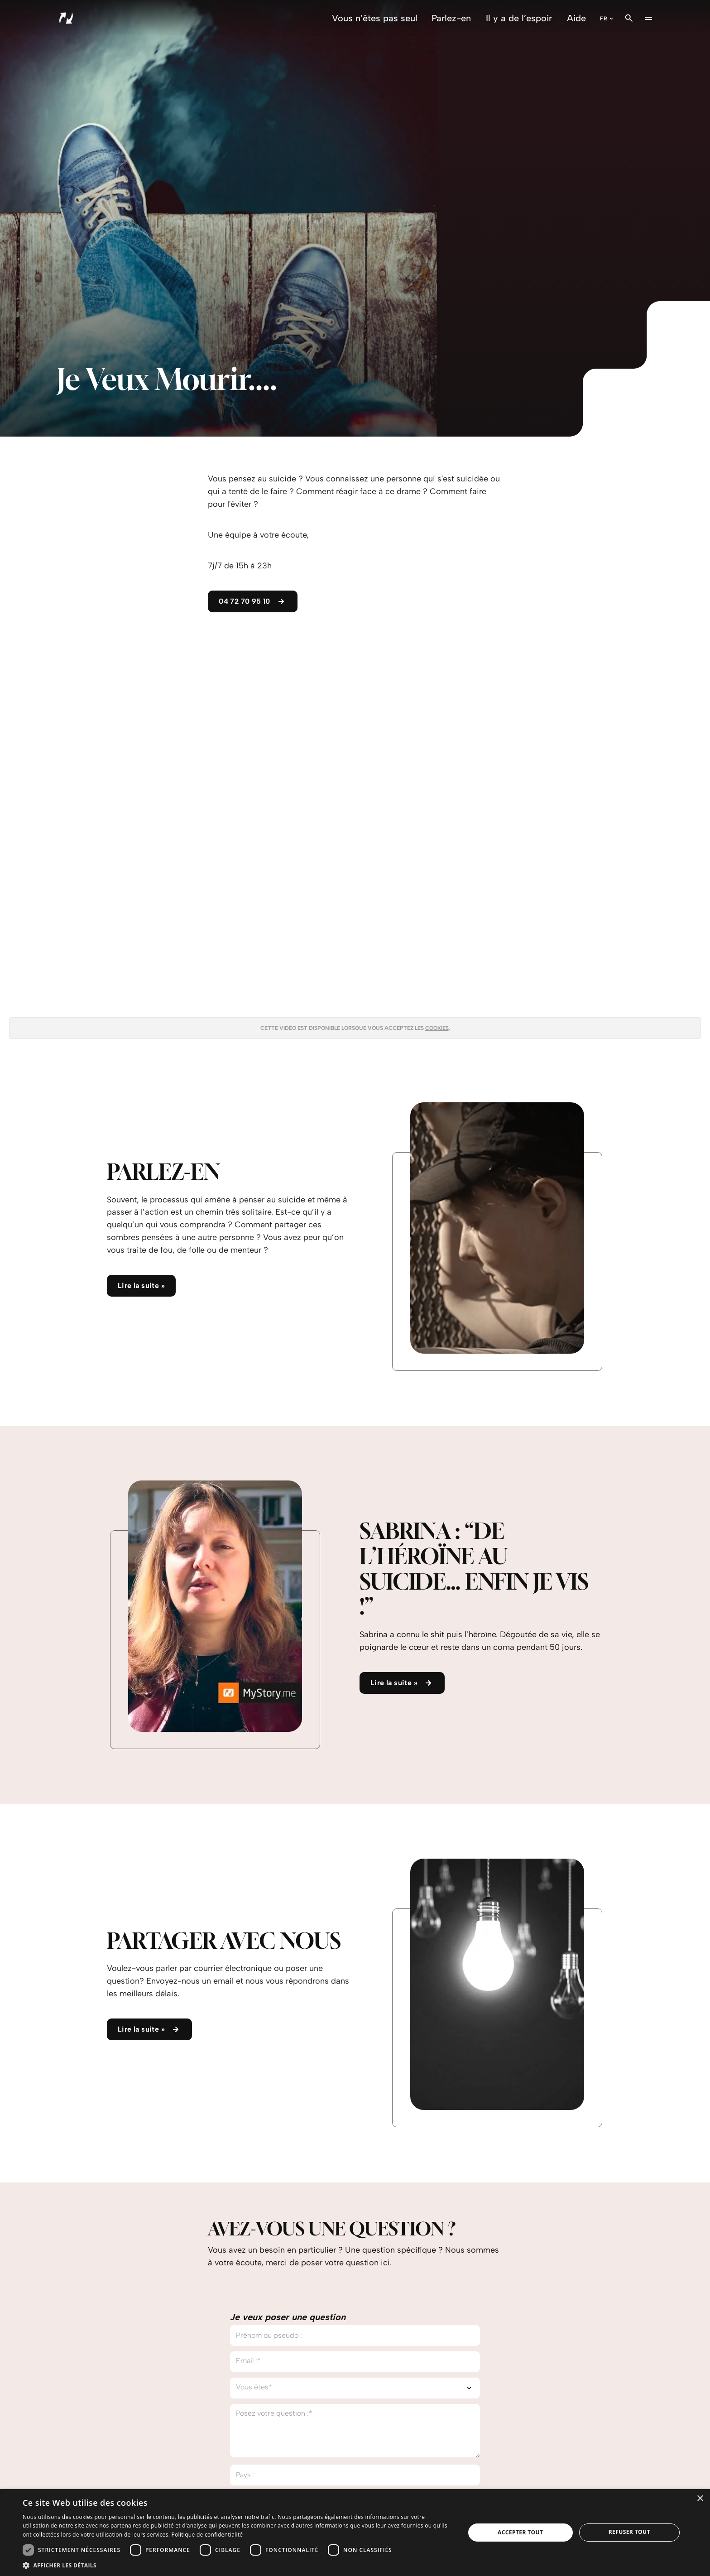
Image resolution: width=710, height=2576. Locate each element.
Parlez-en (451, 18)
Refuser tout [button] (629, 2532)
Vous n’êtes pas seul (374, 18)
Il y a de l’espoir (519, 18)
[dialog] (355, 2532)
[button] (237, 2565)
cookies (437, 1028)
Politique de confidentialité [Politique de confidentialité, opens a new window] (207, 2534)
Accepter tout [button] (520, 2532)
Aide (576, 18)
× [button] (699, 2498)
